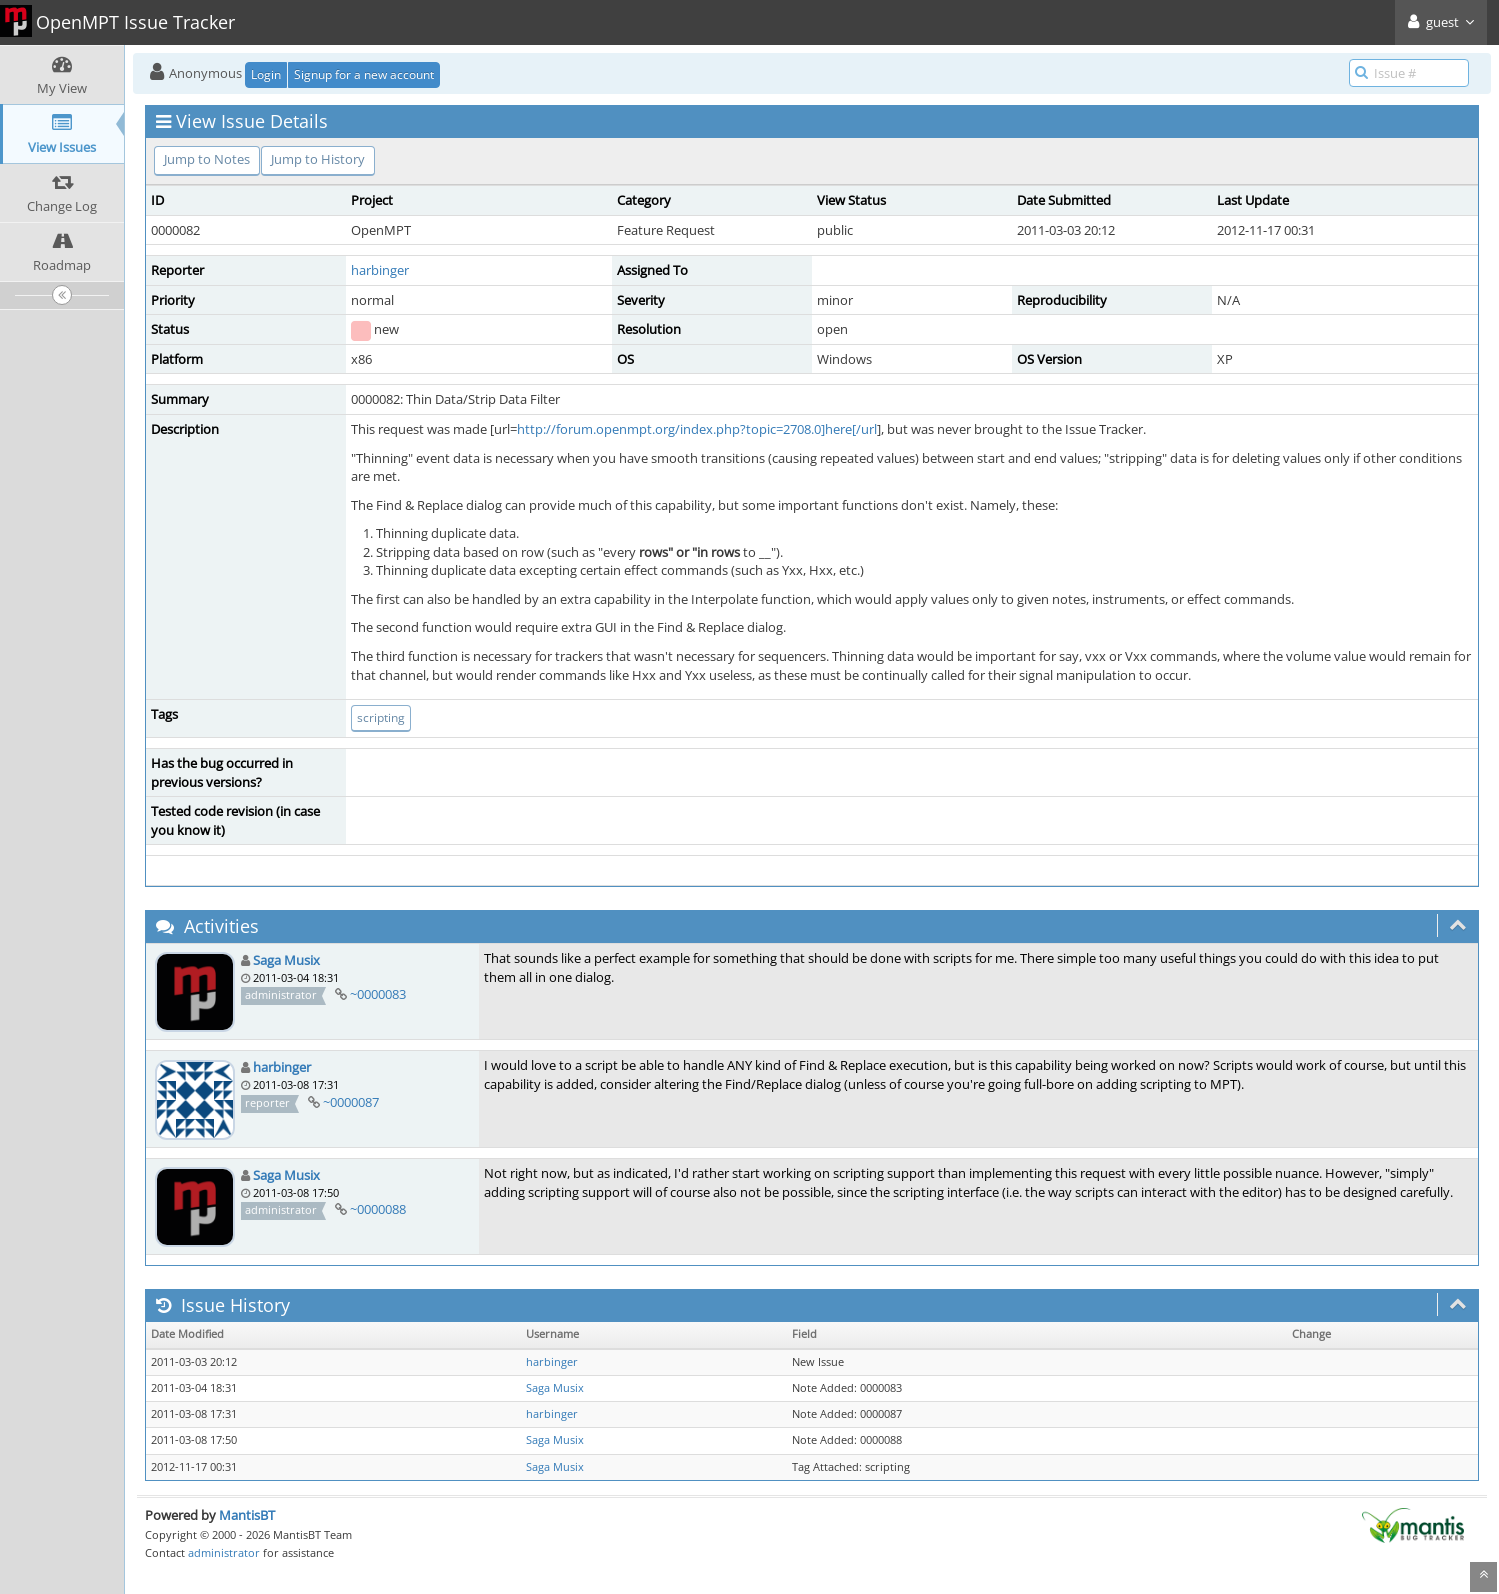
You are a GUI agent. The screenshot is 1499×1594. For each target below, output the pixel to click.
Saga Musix (286, 960)
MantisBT (247, 1515)
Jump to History (318, 159)
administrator (224, 1552)
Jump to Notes (207, 159)
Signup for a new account (364, 74)
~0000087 (351, 1102)
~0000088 (378, 1209)
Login (266, 74)
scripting (381, 717)
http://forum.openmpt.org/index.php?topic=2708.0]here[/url (697, 429)
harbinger (380, 270)
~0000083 (378, 994)
